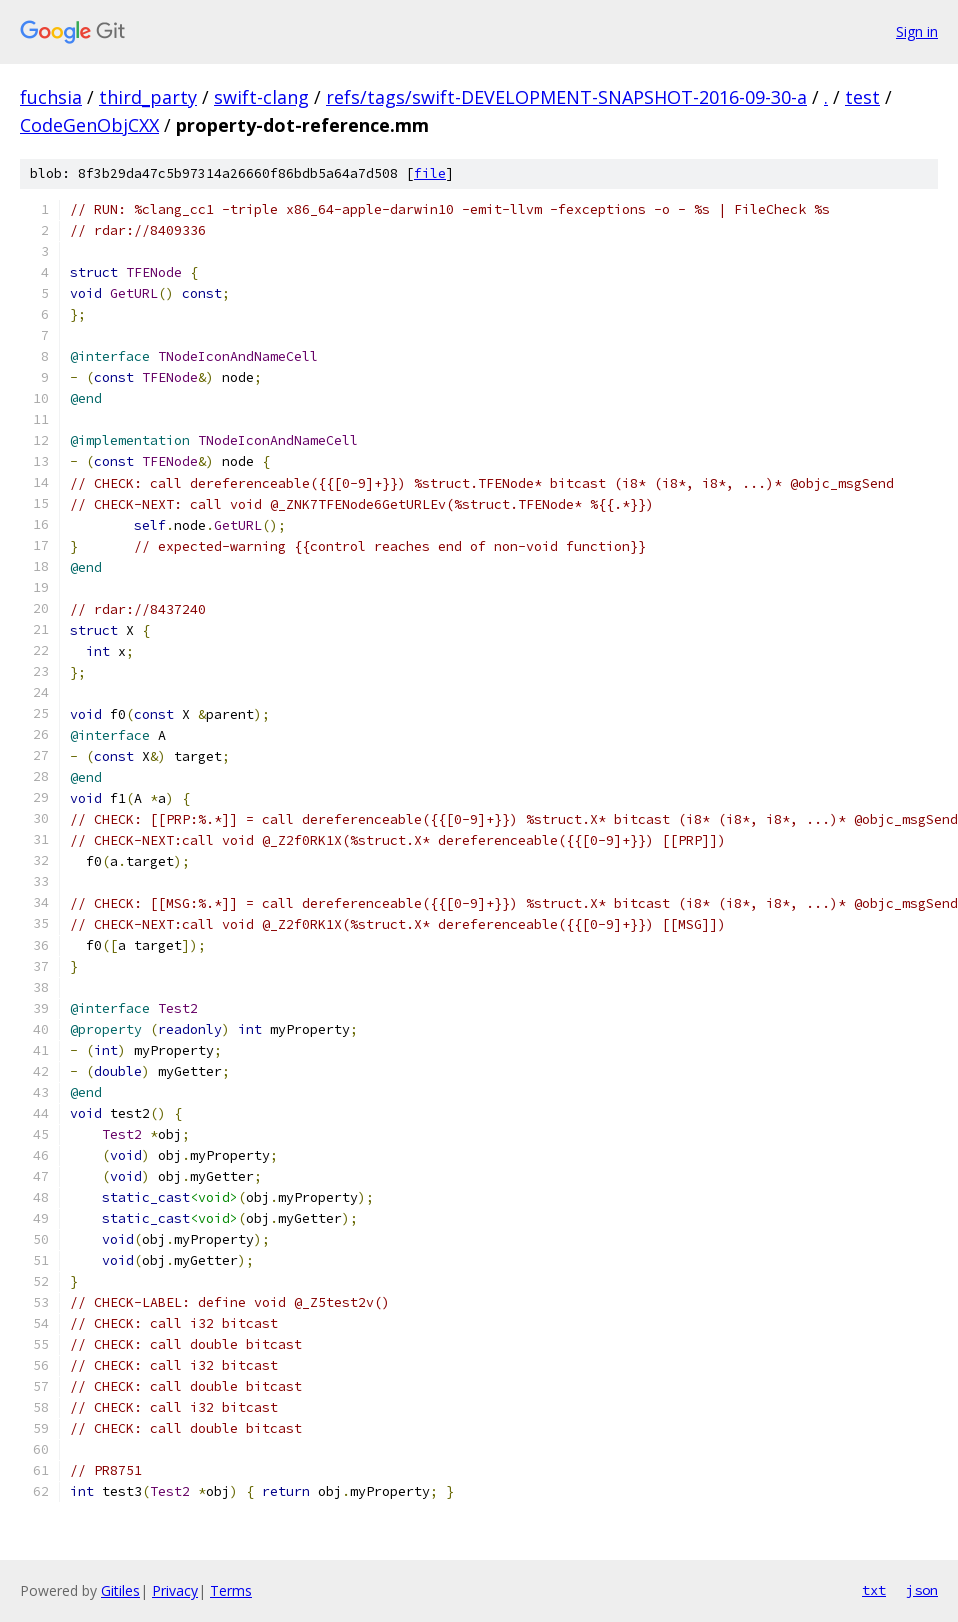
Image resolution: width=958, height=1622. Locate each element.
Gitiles (120, 1590)
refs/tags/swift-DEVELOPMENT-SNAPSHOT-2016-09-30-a (566, 97)
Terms (231, 1590)
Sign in (917, 31)
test (862, 97)
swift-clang (261, 97)
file (430, 173)
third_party (148, 97)
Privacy (175, 1590)
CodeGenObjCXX (89, 125)
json (922, 1590)
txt (874, 1590)
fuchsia (51, 97)
